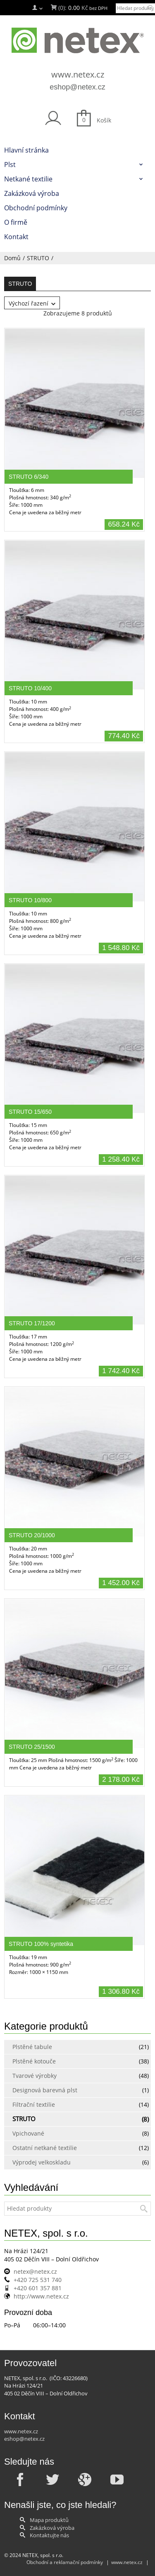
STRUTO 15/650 (30, 1111)
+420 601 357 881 (38, 2288)
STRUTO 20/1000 (32, 1535)
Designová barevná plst (44, 2090)
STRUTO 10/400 (30, 688)
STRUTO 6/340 (28, 476)
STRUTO (38, 258)
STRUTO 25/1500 (32, 1746)
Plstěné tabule (32, 2047)
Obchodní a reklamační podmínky (64, 2562)
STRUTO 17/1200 (32, 1323)
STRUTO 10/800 (30, 900)
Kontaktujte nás (49, 2535)
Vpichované (28, 2133)
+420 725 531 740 (38, 2280)
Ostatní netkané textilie (44, 2148)
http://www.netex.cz (41, 2296)
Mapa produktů (49, 2520)
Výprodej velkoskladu (41, 2162)
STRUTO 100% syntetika (41, 1944)
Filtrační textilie (33, 2104)
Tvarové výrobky (34, 2076)
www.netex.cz (77, 74)
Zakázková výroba (52, 2527)
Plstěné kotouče (34, 2061)
